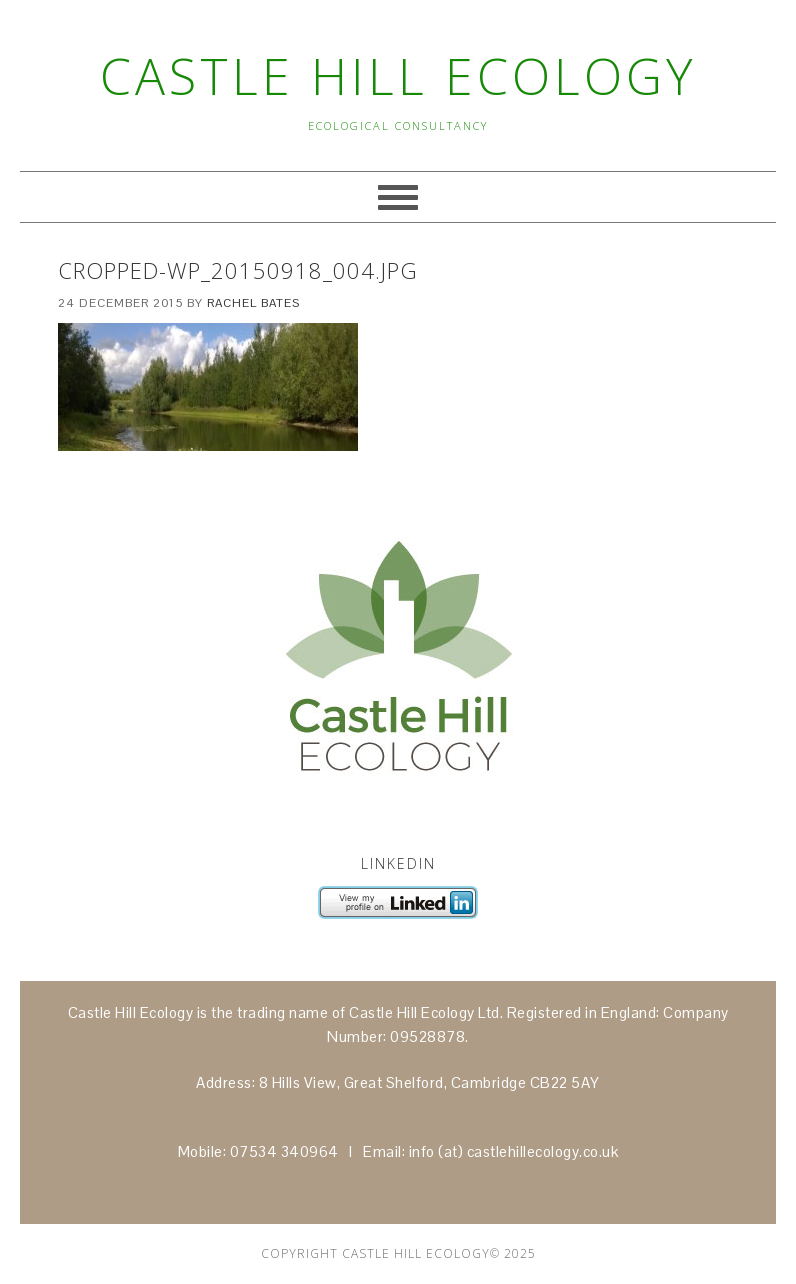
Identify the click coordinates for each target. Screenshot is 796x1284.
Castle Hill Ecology (398, 76)
